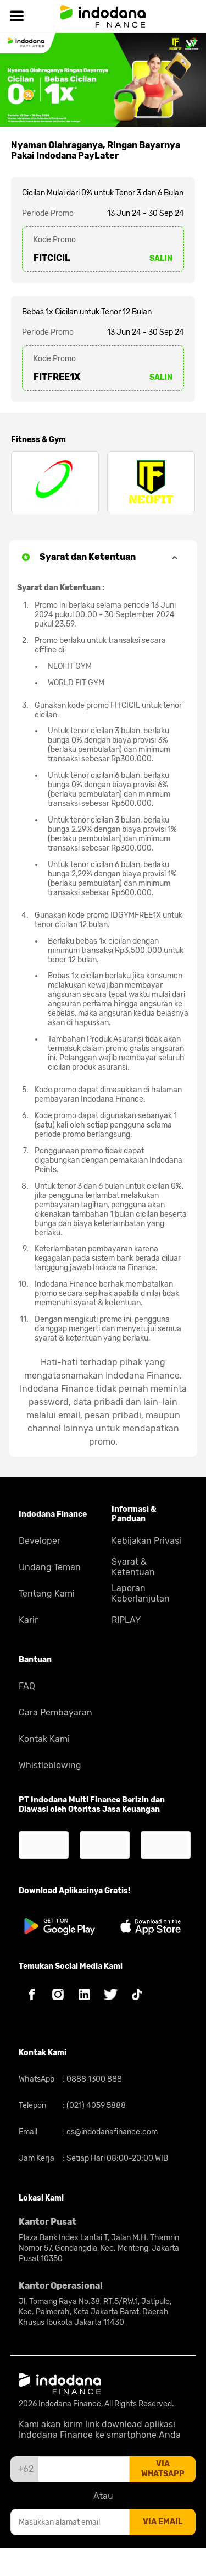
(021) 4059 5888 (95, 2105)
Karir (28, 1620)
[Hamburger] (16, 16)
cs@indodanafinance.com (111, 2132)
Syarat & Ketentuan (133, 1566)
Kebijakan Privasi (146, 1540)
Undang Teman (50, 1567)
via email (162, 2521)
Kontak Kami (44, 1739)
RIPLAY (126, 1620)
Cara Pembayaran (55, 1712)
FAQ (27, 1686)
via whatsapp (163, 2469)
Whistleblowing (50, 1765)
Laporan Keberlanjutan (141, 1593)
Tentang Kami (47, 1593)
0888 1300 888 (93, 2079)
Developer (39, 1540)
